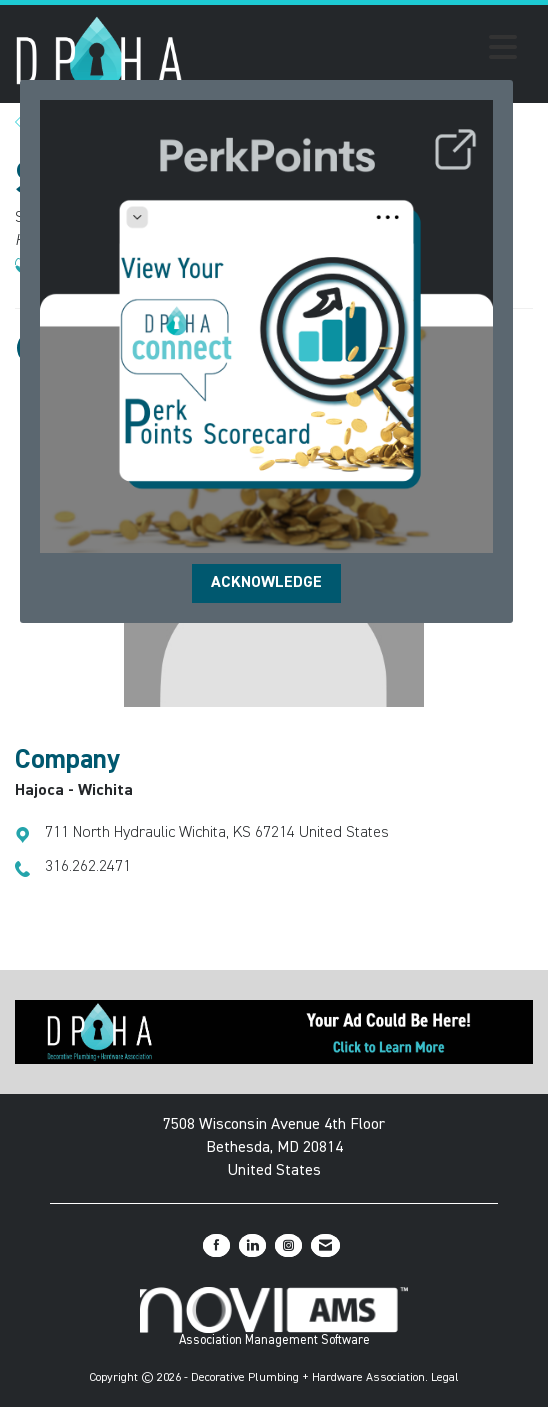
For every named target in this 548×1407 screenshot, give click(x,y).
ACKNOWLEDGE (266, 583)
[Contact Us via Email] (325, 1245)
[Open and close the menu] (356, 51)
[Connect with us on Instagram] (288, 1245)
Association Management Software (274, 1316)
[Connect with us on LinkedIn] (252, 1245)
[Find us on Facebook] (216, 1245)
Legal (445, 1378)
